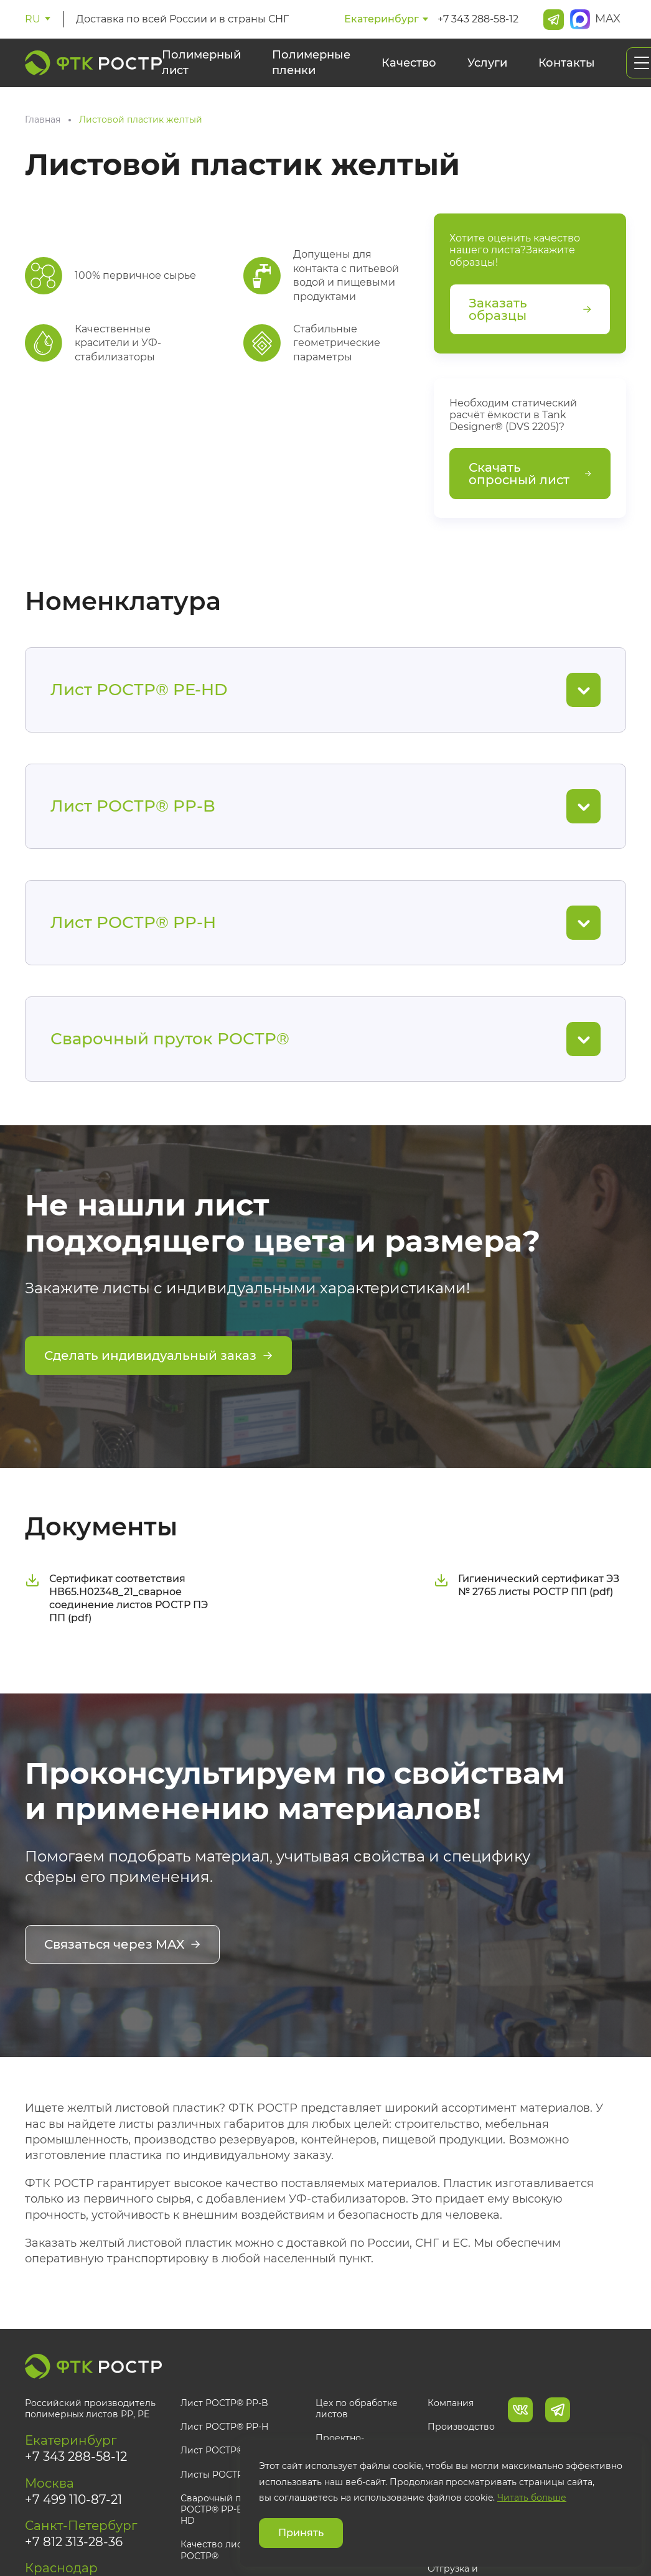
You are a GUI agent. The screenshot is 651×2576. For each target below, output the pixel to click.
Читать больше (531, 2497)
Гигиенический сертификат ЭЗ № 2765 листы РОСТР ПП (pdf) (526, 1585)
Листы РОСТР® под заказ (238, 2474)
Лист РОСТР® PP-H (224, 2426)
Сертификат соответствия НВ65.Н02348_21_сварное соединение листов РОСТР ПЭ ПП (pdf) (116, 1598)
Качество (409, 63)
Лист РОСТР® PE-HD (227, 2450)
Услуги (487, 63)
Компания (451, 2403)
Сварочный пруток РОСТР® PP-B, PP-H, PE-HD (234, 2509)
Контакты (566, 63)
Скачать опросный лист (530, 473)
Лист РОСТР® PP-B (224, 2403)
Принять (301, 2533)
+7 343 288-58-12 (478, 19)
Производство (461, 2426)
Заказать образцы (530, 309)
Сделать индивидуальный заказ (158, 1355)
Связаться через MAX (122, 1944)
